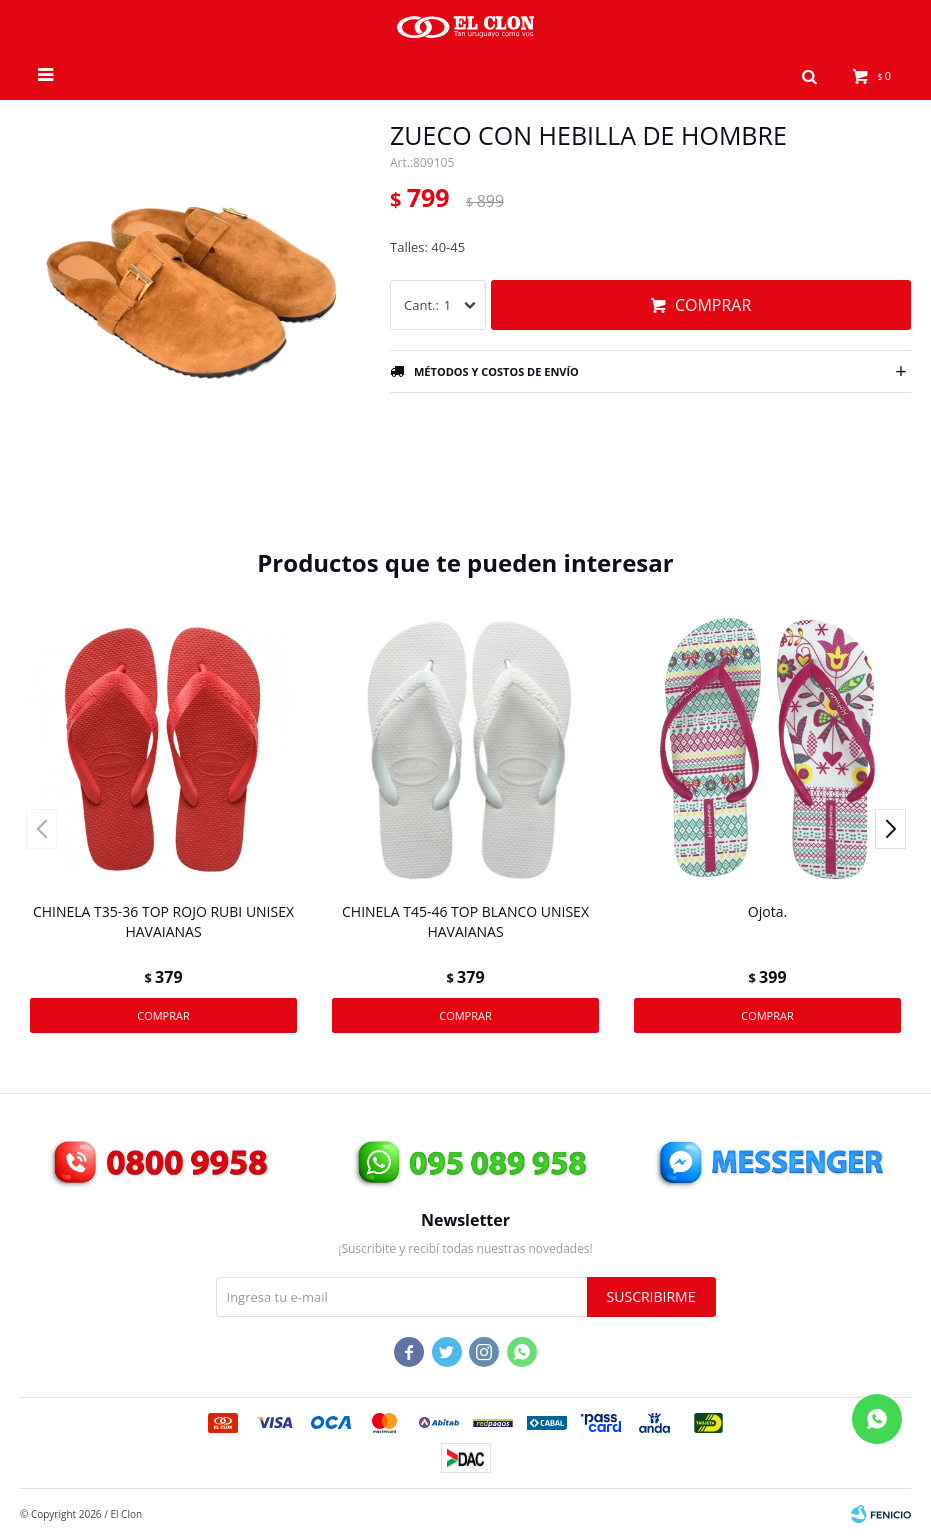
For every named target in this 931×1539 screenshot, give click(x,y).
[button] (810, 75)
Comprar (713, 305)
